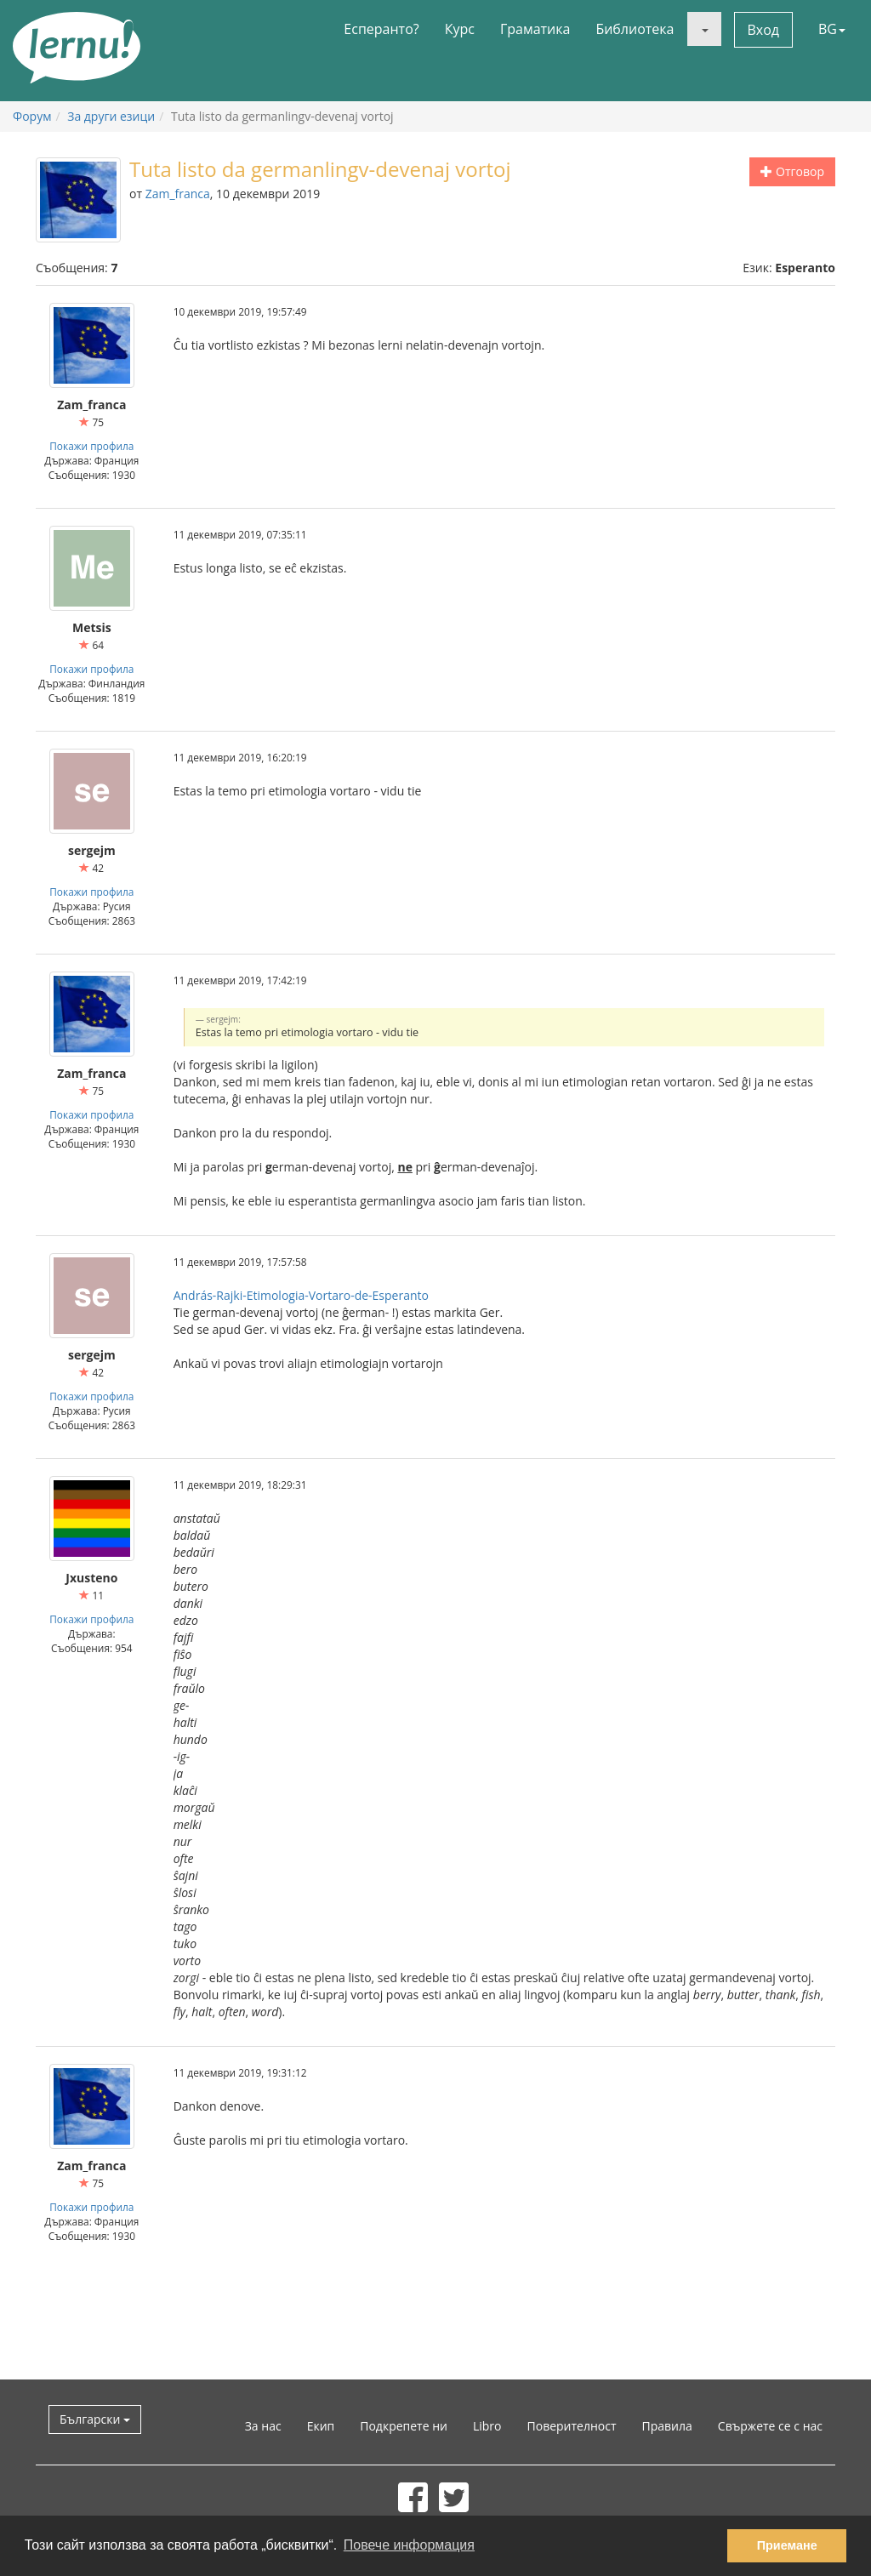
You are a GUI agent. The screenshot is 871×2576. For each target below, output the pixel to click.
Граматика (535, 29)
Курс (460, 29)
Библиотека (634, 29)
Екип (321, 2426)
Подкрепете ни (403, 2426)
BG (831, 29)
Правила (667, 2426)
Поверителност (572, 2426)
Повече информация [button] (409, 2545)
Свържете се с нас (770, 2426)
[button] (704, 29)
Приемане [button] (787, 2545)
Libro (487, 2426)
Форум (32, 116)
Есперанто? (381, 29)
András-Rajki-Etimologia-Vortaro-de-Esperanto (301, 1295)
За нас (263, 2426)
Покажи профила (91, 446)
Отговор (792, 171)
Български (95, 2419)
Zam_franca (177, 193)
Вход (764, 29)
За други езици (111, 116)
